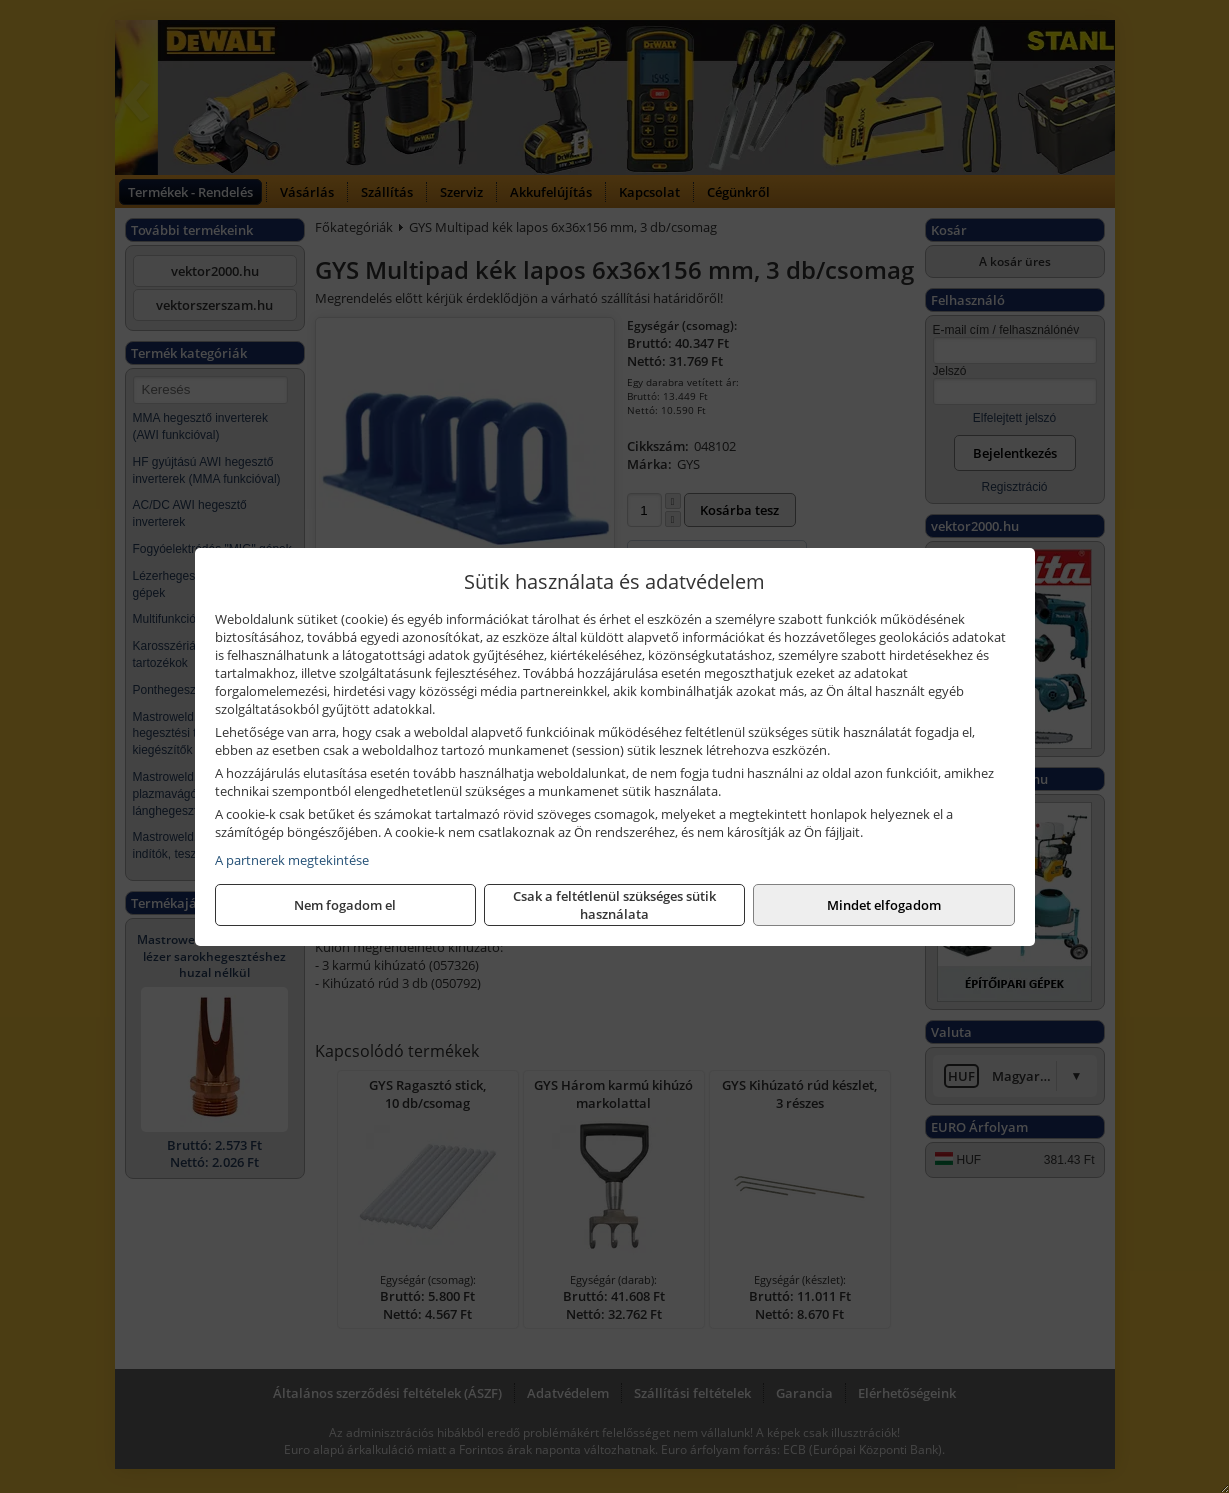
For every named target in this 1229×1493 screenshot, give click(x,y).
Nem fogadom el (345, 905)
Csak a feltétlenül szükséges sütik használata (614, 905)
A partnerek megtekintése (292, 860)
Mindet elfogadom (884, 905)
